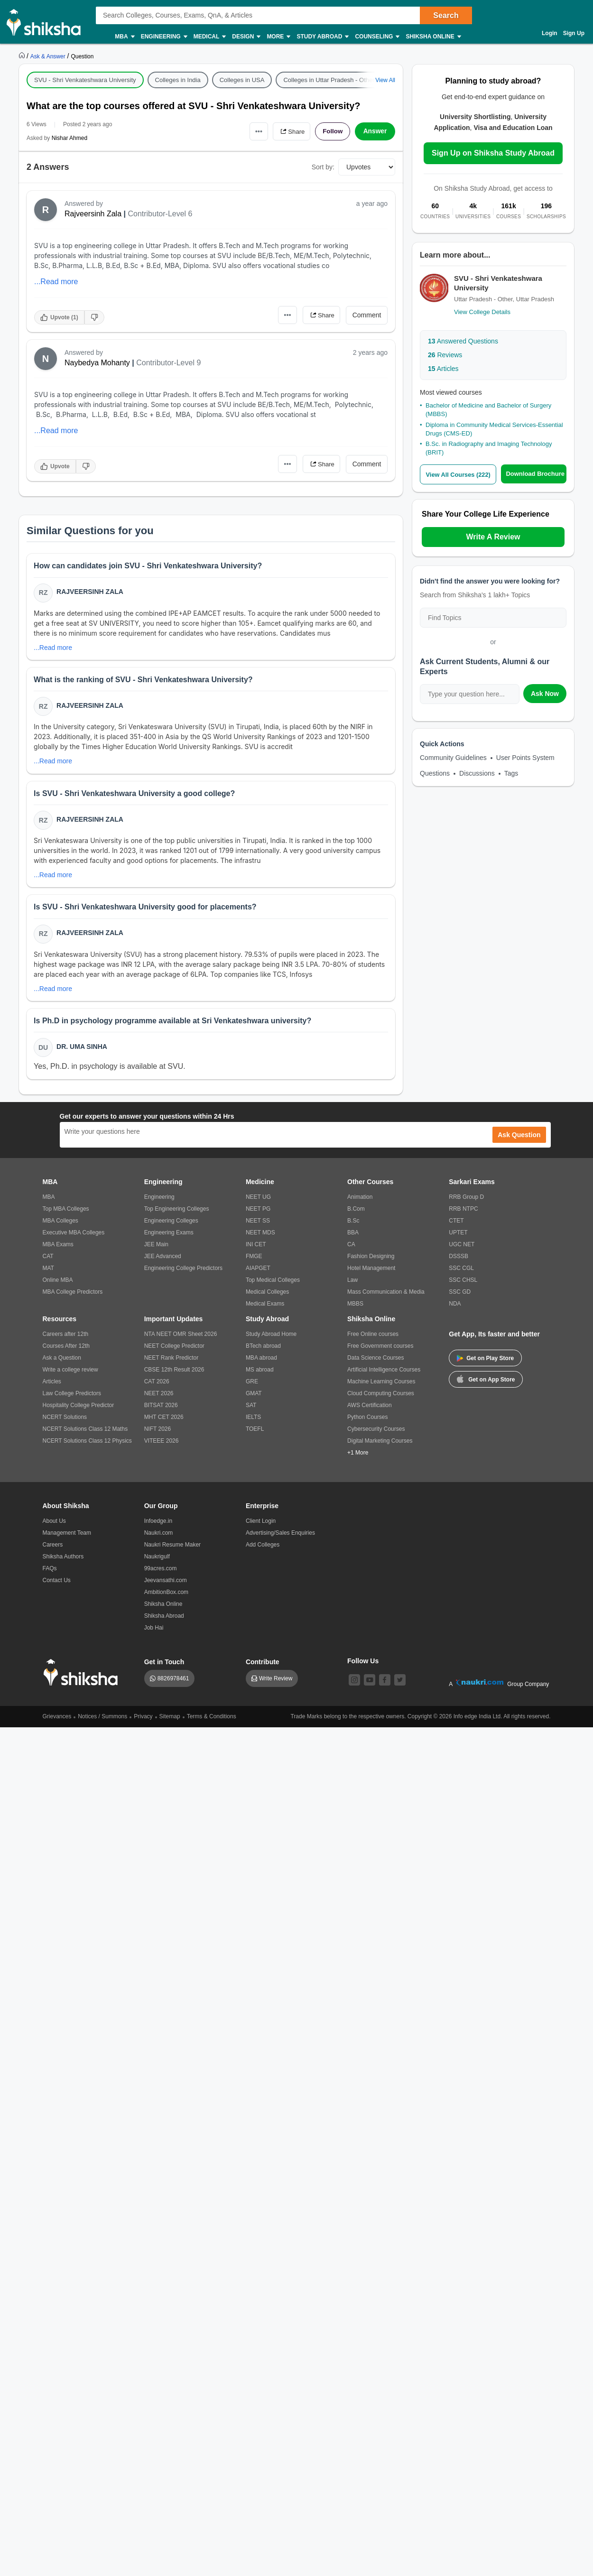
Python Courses (367, 1421)
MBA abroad (261, 1362)
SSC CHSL (463, 1284)
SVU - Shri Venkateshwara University (85, 79)
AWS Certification (369, 1409)
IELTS (253, 1421)
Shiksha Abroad (164, 1620)
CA (351, 1248)
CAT (48, 1260)
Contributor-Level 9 (168, 363)
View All (385, 80)
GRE (252, 1385)
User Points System (525, 757)
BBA (353, 1236)
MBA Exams (58, 1248)
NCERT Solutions (65, 1421)
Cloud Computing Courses (380, 1397)
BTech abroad (263, 1350)
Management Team (67, 1537)
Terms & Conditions (211, 1720)
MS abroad (260, 1374)
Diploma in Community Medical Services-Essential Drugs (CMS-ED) (494, 429)
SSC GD (460, 1296)
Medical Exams (265, 1308)
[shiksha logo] (83, 1676)
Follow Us (363, 1665)
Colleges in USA (242, 79)
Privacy (143, 1720)
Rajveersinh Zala (93, 214)
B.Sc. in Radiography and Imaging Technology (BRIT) (489, 448)
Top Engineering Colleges (176, 1213)
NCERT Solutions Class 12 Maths (85, 1433)
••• (254, 131)
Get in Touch (164, 1666)
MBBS (355, 1308)
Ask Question (519, 1139)
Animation (359, 1201)
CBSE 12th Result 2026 (174, 1374)
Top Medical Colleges (273, 1284)
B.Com (356, 1213)
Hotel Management (371, 1272)
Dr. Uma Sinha (82, 1050)
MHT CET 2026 (164, 1421)
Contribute (262, 1666)
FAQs (50, 1572)
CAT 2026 (156, 1385)
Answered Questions (463, 341)
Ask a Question (62, 1362)
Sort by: (323, 167)
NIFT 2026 (157, 1433)
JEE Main (156, 1248)
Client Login (261, 1525)
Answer (375, 131)
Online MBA (58, 1284)
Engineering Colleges (171, 1225)
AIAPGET (258, 1272)
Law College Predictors (72, 1397)
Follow (331, 131)
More (278, 37)
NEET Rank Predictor (171, 1362)
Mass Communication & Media (386, 1296)
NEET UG (258, 1201)
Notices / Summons (102, 1720)
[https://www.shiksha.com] (23, 56)
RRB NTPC (463, 1213)
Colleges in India (178, 79)
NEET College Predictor (174, 1350)
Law (352, 1284)
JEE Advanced (162, 1260)
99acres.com (160, 1572)
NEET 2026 (159, 1397)
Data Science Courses (375, 1362)
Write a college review (70, 1374)
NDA (455, 1308)
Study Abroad (322, 37)
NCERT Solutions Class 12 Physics (87, 1445)
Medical (209, 37)
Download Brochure (536, 473)
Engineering (163, 37)
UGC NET (461, 1248)
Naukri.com (158, 1537)
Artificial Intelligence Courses (383, 1374)
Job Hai (154, 1632)
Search (445, 15)
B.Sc (353, 1225)
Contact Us (57, 1584)
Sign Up (573, 33)
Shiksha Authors (63, 1560)
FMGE (254, 1260)
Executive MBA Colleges (74, 1236)
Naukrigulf (157, 1560)
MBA (124, 37)
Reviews (445, 355)
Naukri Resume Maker (172, 1549)
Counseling (376, 37)
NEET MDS (260, 1236)
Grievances (57, 1720)
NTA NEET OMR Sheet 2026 (180, 1338)
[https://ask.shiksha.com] (48, 56)
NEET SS (258, 1225)
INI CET (256, 1248)
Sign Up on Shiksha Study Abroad (493, 153)
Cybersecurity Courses (376, 1433)
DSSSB (458, 1260)
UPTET (458, 1236)
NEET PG (258, 1213)
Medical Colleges (267, 1296)
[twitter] (400, 1684)
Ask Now (545, 693)
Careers (53, 1549)
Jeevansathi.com (165, 1584)
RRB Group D (466, 1201)
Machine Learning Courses (381, 1385)
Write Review (275, 1683)
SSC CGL (461, 1272)
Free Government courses (380, 1350)
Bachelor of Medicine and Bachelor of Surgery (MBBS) (488, 409)
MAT (48, 1272)
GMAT (254, 1397)
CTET (456, 1225)
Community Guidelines (453, 757)
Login (549, 33)
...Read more (56, 282)
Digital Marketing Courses (379, 1445)
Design (245, 37)
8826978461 (173, 1683)
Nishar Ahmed (69, 138)
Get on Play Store (485, 1362)
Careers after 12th (66, 1338)
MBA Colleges (60, 1225)
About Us (54, 1525)
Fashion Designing (370, 1260)
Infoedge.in (158, 1525)
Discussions (477, 773)
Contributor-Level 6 (160, 214)
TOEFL (255, 1433)
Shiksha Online (433, 37)
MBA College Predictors (73, 1296)
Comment (366, 315)
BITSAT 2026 (161, 1409)
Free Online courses (372, 1338)
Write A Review (493, 537)
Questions (435, 773)
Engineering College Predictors (183, 1272)
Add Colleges (262, 1549)
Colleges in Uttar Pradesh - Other (328, 79)
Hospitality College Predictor (78, 1409)
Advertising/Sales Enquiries (280, 1537)
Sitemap (169, 1720)
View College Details (482, 311)
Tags (511, 773)
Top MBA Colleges (66, 1213)
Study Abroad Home (271, 1338)
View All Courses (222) (459, 474)
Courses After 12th (66, 1350)
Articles (443, 368)
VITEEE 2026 (161, 1445)
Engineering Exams (169, 1236)
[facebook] (385, 1684)
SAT (251, 1409)
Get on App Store (486, 1383)
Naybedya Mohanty (97, 363)
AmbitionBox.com (166, 1596)
